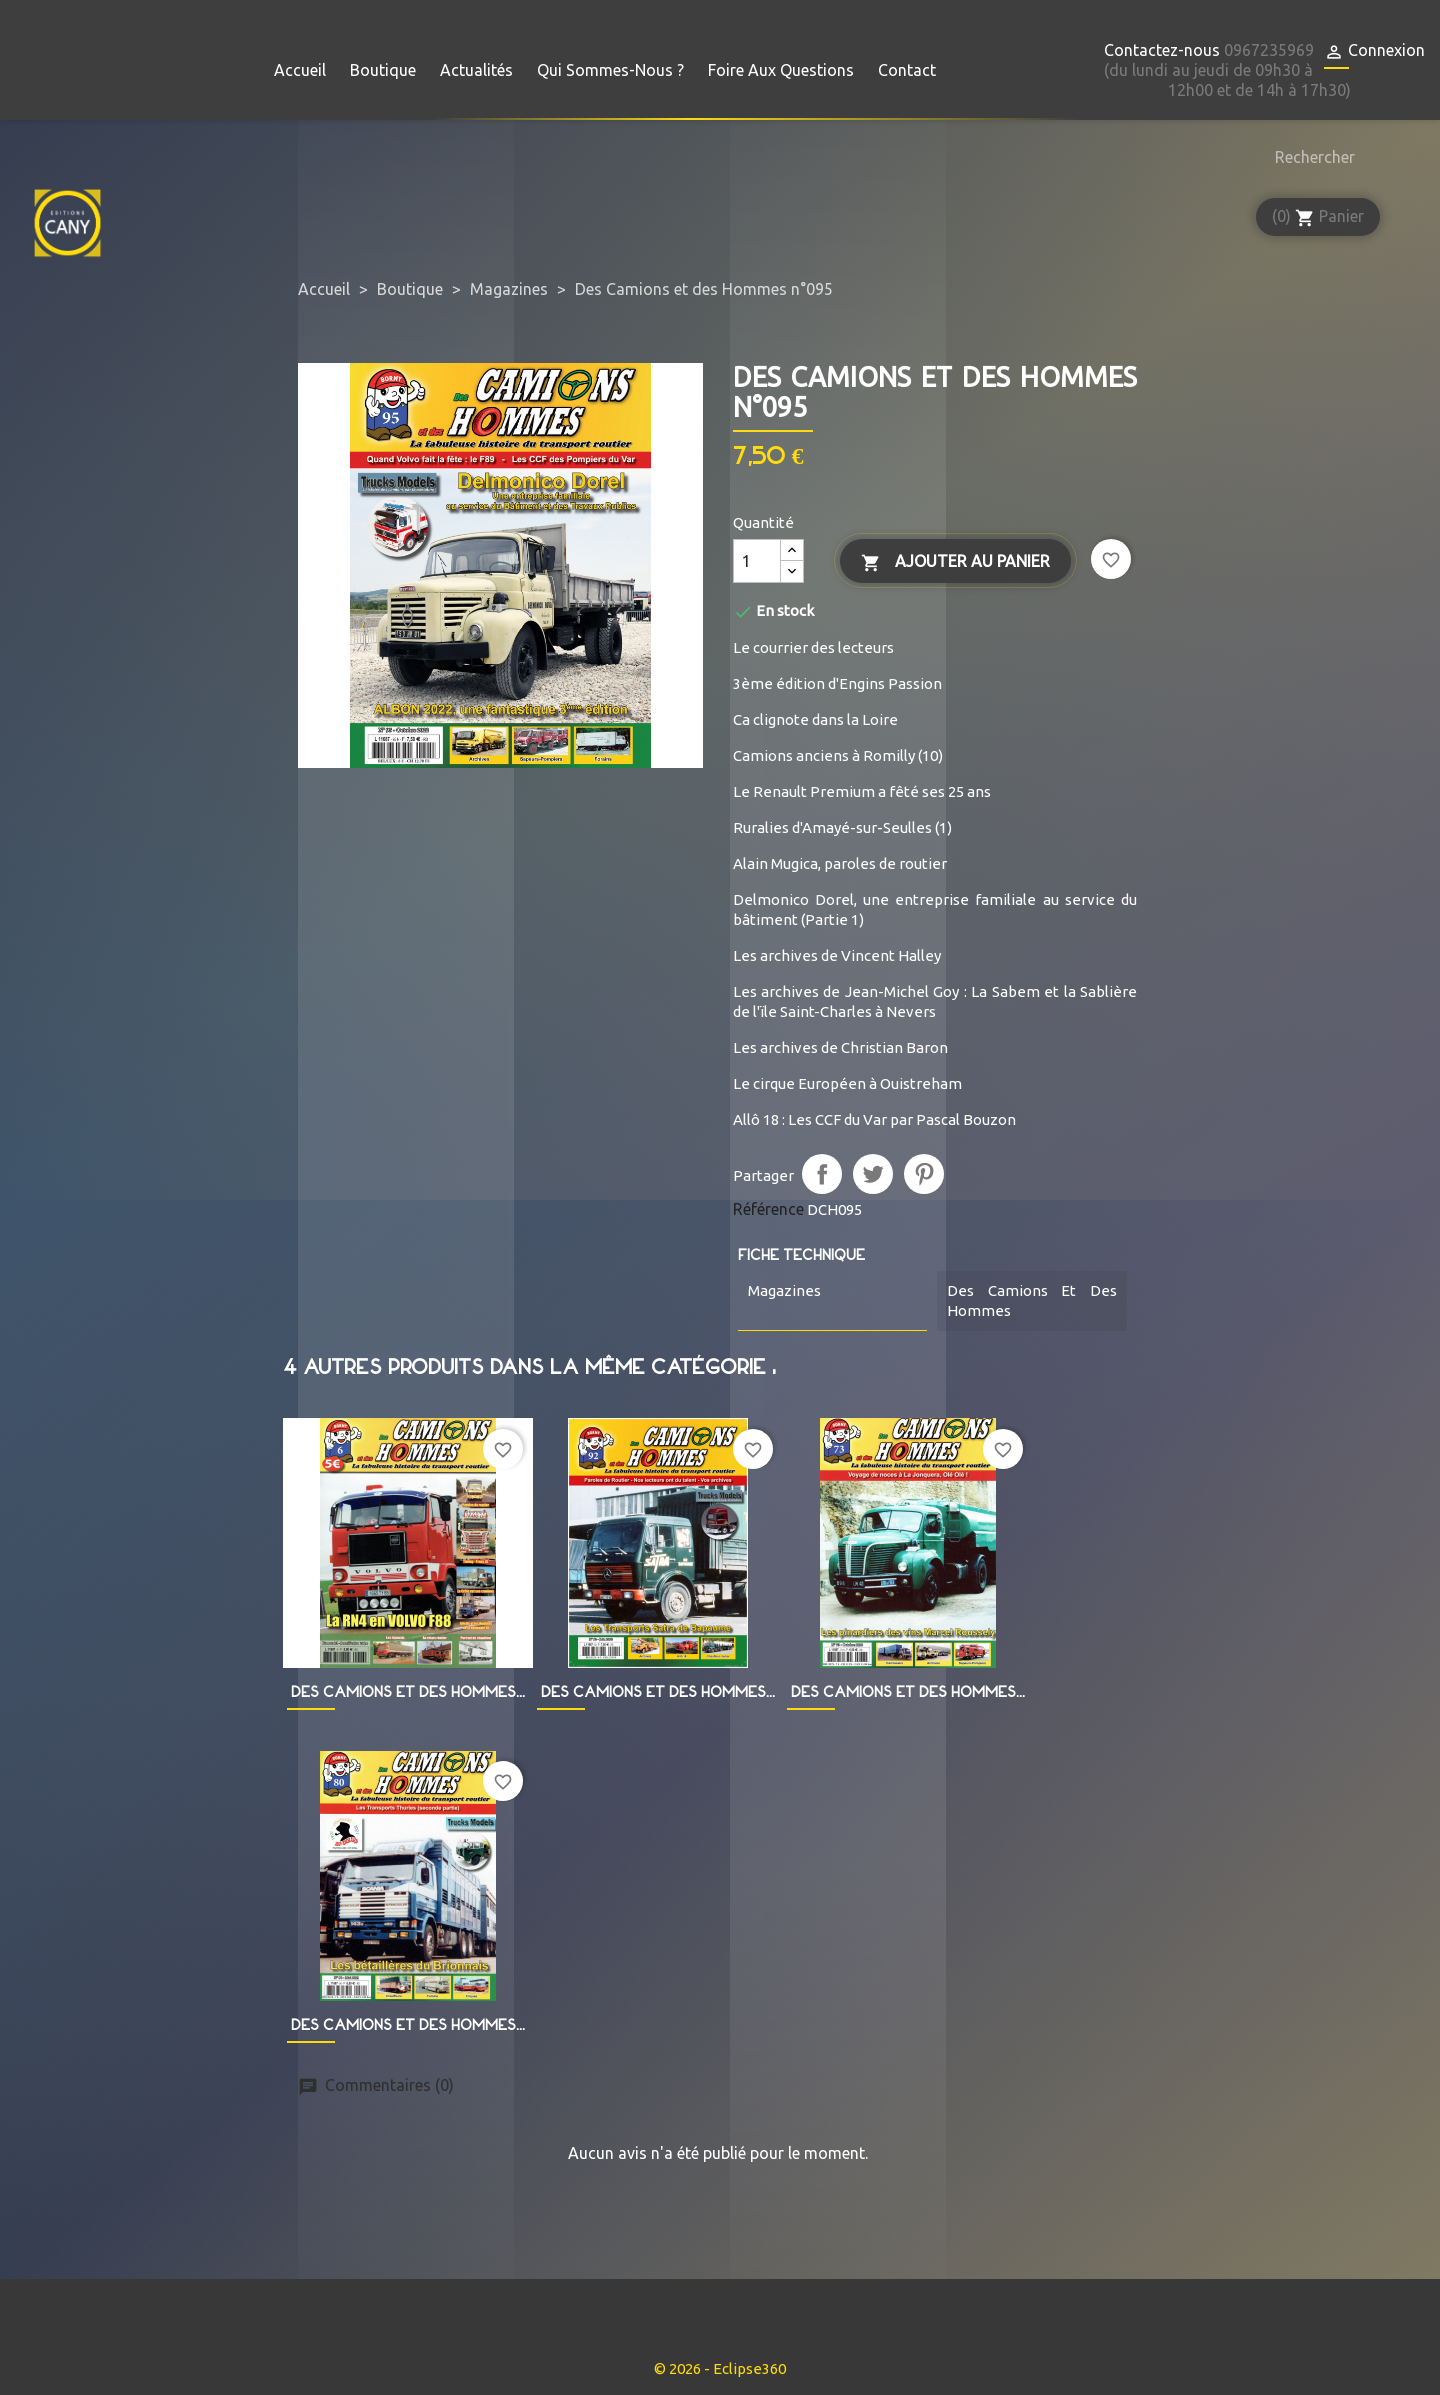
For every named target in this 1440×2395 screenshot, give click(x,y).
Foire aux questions (781, 70)
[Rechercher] (1310, 157)
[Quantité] (757, 561)
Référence (768, 1209)
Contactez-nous (1162, 50)
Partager (822, 1174)
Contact (907, 70)
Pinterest (924, 1174)
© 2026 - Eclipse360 (720, 2368)
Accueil (300, 70)
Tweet (873, 1174)
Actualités (476, 70)
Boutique (383, 70)
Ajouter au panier (955, 562)
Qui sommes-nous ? (610, 70)
